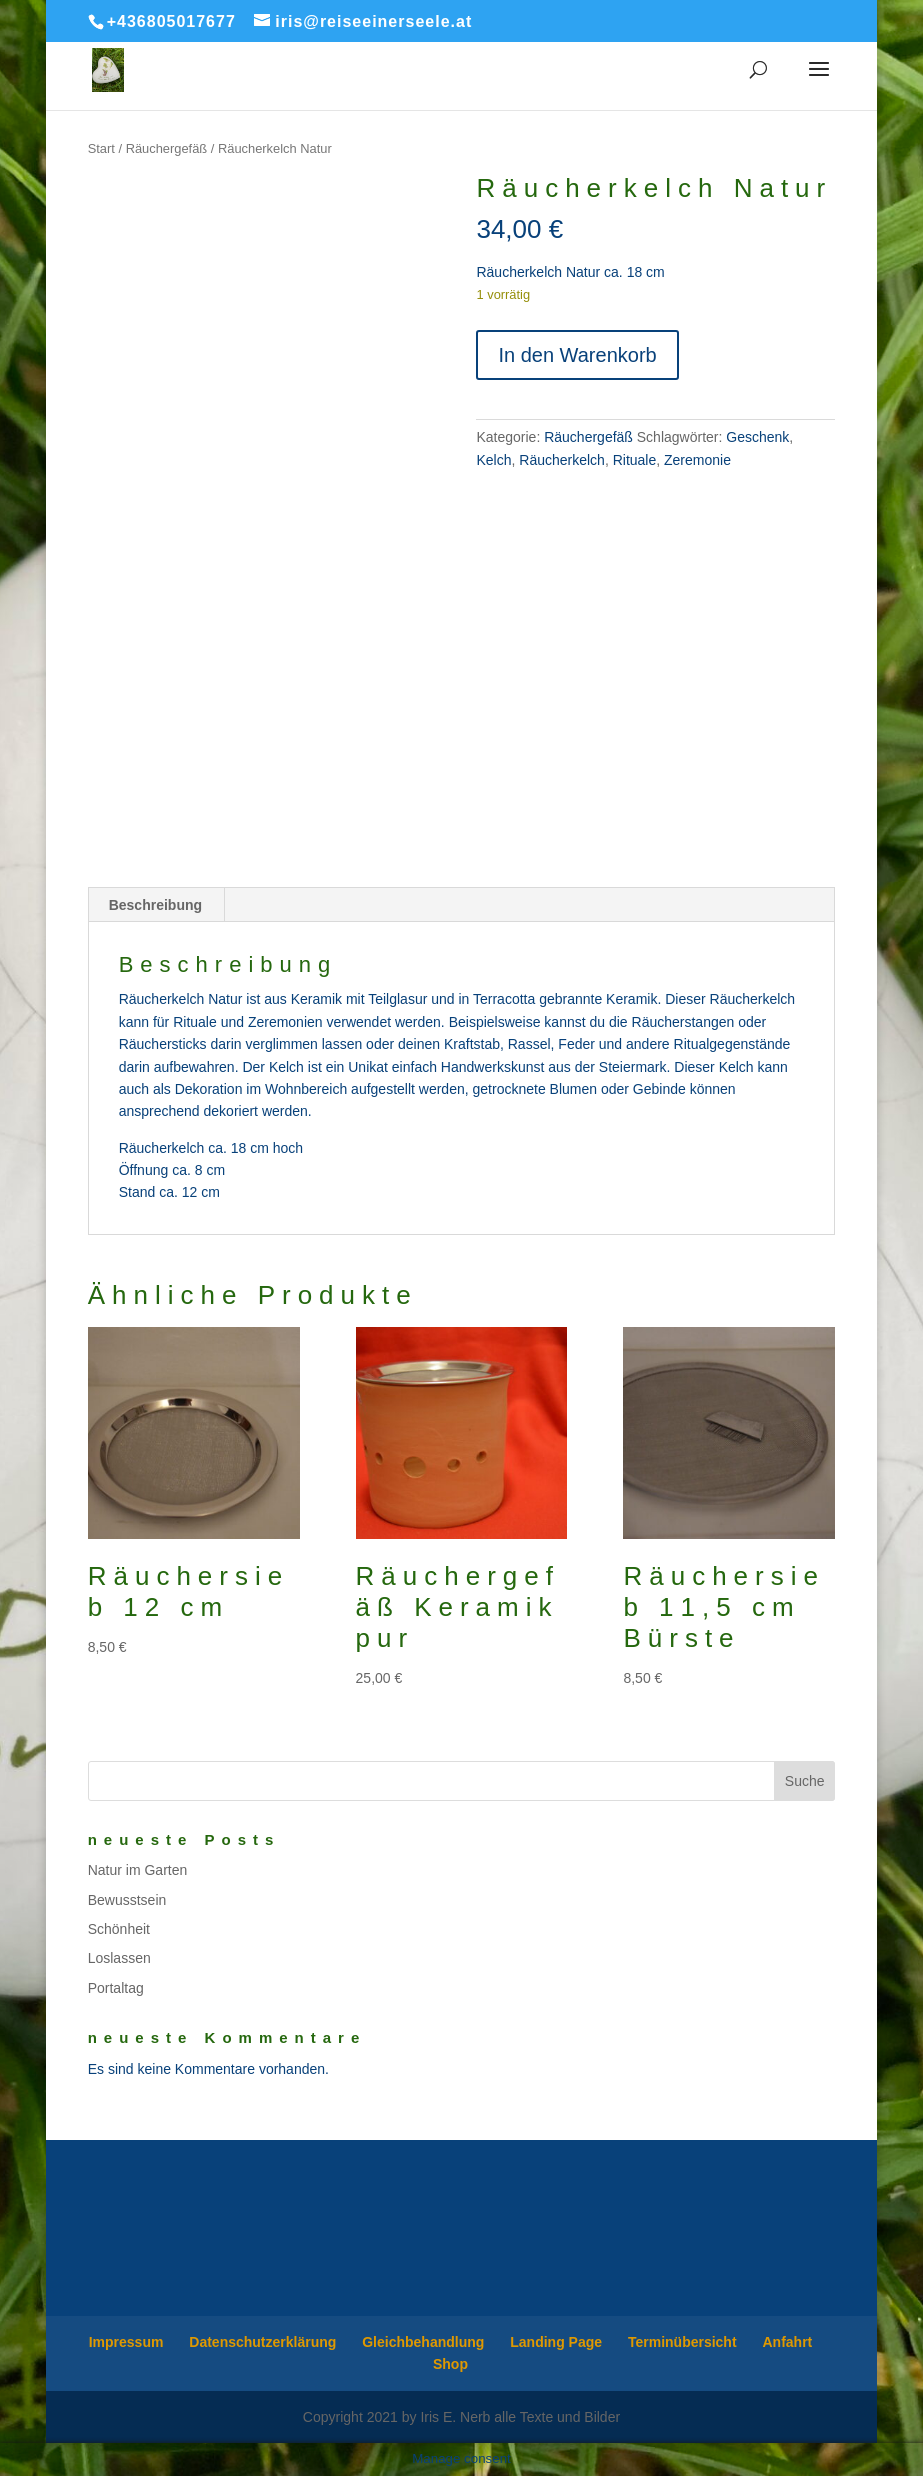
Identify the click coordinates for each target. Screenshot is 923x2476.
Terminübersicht (682, 2342)
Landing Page (556, 2342)
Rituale (635, 460)
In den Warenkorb (577, 355)
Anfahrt (787, 2342)
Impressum (126, 2342)
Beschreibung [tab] (155, 905)
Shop (450, 2364)
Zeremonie (697, 460)
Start (101, 148)
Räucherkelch (562, 460)
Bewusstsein (127, 1900)
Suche (805, 1781)
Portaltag (116, 1988)
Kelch (493, 460)
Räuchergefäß (167, 148)
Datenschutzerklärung (262, 2342)
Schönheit (119, 1929)
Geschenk (757, 437)
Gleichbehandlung (423, 2342)
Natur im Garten (138, 1870)
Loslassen (119, 1958)
